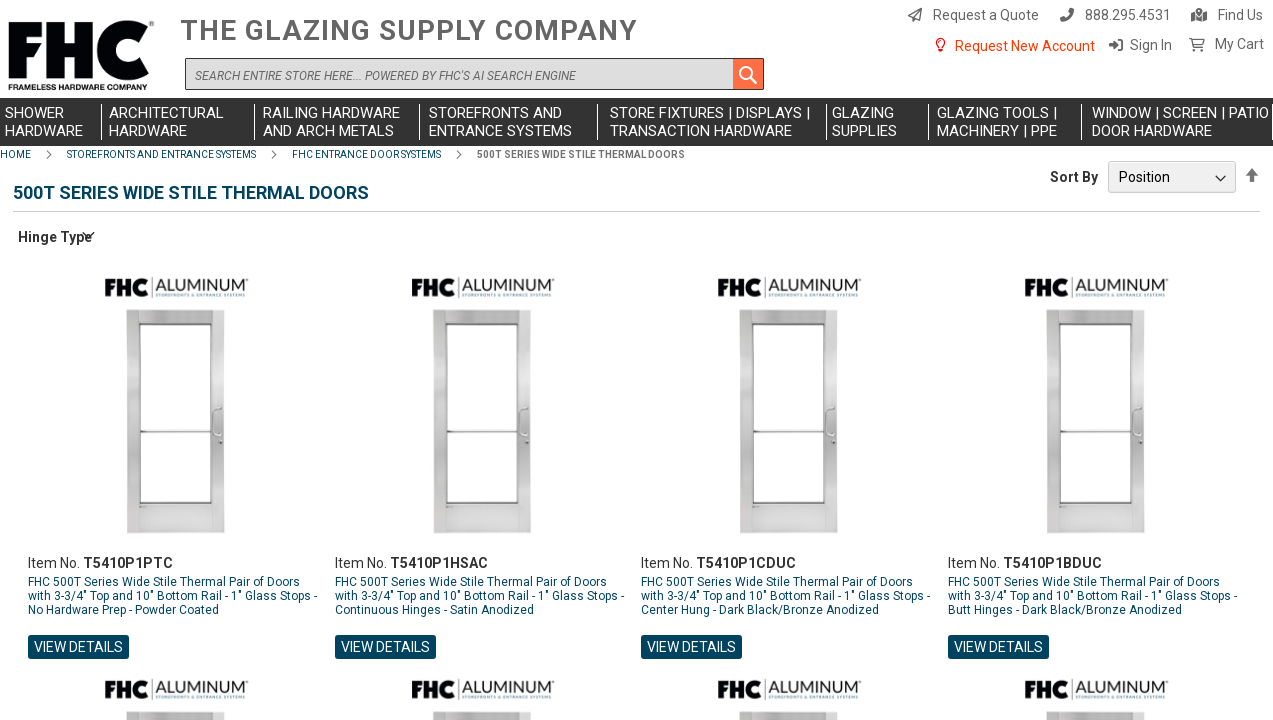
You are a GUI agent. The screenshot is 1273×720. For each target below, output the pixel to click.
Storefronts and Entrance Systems (161, 154)
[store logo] (85, 56)
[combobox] (474, 74)
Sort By (1074, 177)
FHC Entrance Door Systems (366, 154)
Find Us (1240, 15)
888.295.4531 (1128, 15)
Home (15, 154)
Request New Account (1025, 46)
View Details (78, 647)
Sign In (1151, 45)
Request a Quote (986, 15)
